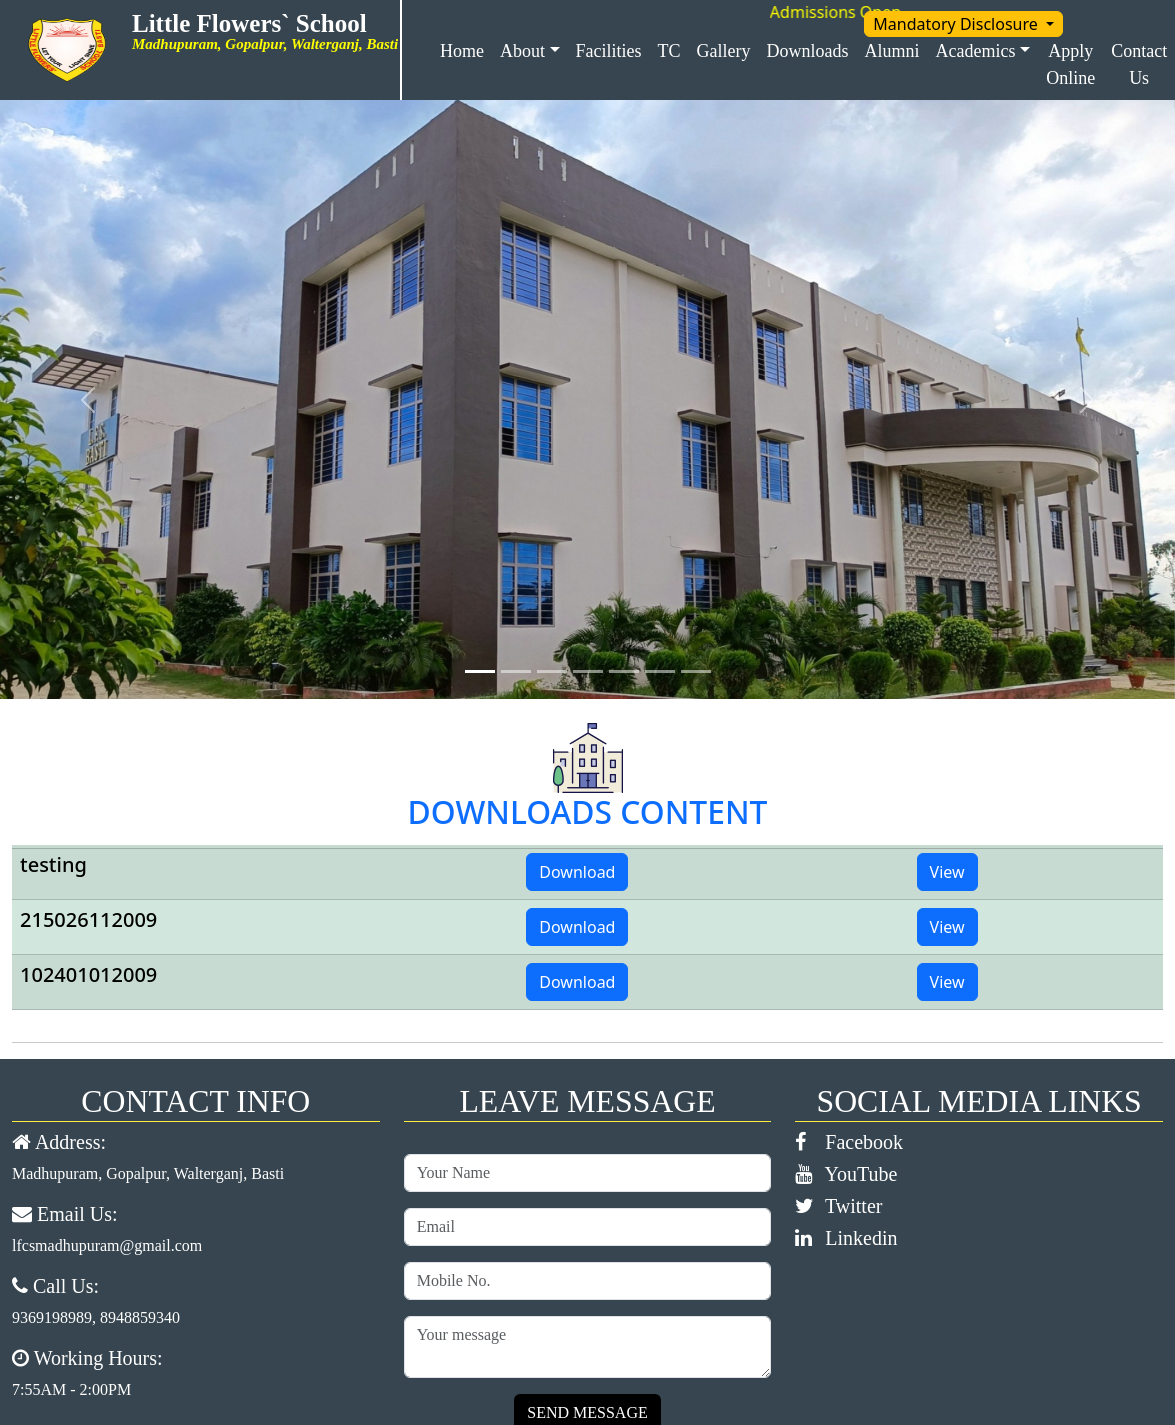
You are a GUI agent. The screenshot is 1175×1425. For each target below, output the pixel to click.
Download (577, 872)
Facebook (849, 1142)
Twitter (838, 1206)
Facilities (609, 51)
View (947, 872)
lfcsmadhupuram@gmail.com (107, 1245)
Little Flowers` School (257, 23)
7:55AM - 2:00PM (71, 1389)
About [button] (522, 51)
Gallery (724, 51)
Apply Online (1070, 64)
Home (462, 51)
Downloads (808, 51)
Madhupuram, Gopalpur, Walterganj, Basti (148, 1173)
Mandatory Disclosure (957, 24)
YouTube (846, 1174)
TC (669, 51)
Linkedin (846, 1238)
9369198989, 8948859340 (96, 1317)
